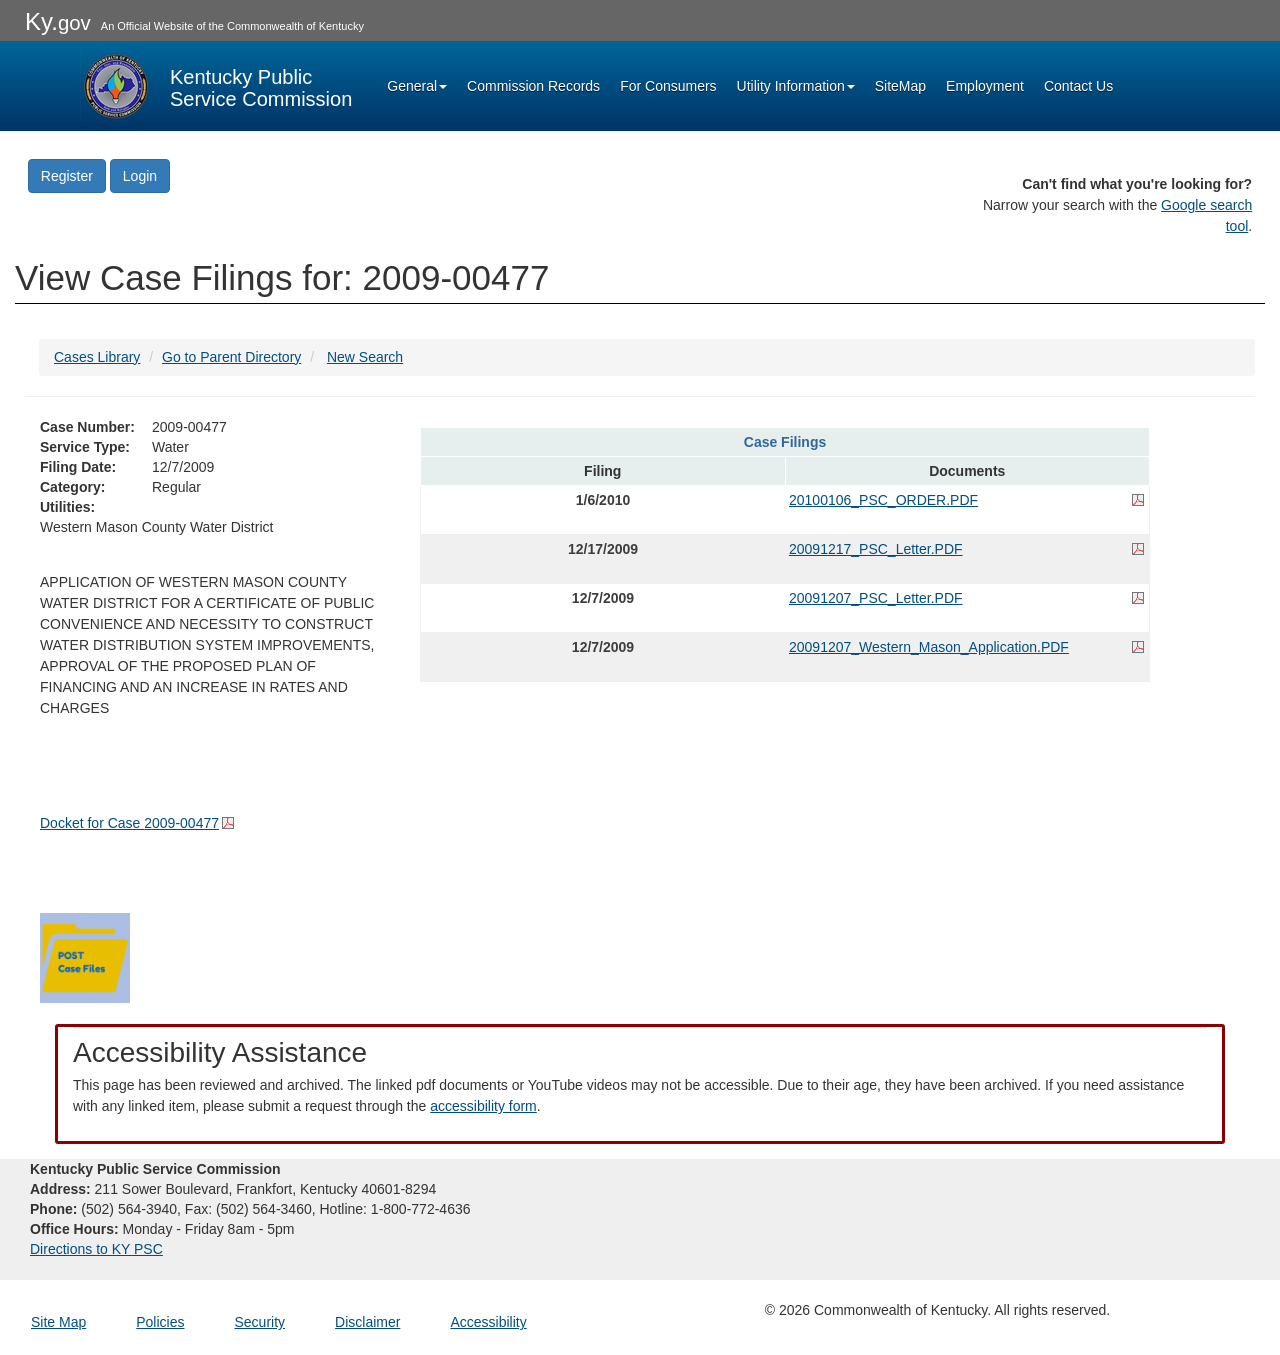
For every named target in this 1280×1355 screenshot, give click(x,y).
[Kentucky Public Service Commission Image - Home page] (216, 86)
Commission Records (533, 86)
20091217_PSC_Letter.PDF (876, 549)
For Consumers (668, 86)
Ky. (58, 21)
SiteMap (900, 86)
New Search (365, 357)
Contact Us (1078, 86)
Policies (160, 1322)
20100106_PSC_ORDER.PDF (883, 500)
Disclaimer (367, 1322)
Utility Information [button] (796, 86)
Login (140, 176)
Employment (985, 86)
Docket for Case (129, 823)
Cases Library (97, 357)
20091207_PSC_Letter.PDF (876, 598)
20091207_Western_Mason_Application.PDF (929, 647)
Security (260, 1322)
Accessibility (488, 1322)
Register (67, 176)
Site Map (58, 1322)
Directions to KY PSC (96, 1249)
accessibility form (483, 1106)
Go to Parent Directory (231, 357)
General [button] (417, 86)
